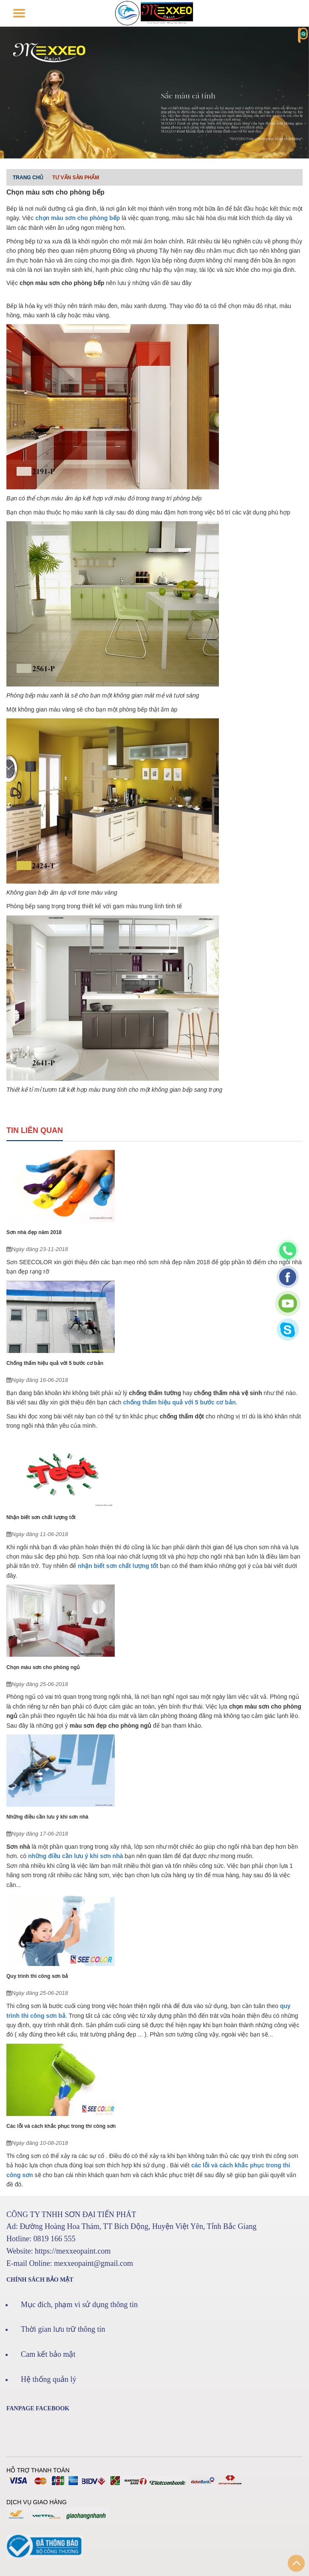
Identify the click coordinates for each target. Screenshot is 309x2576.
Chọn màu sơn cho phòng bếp (55, 192)
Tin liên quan (34, 1130)
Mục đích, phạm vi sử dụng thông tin (79, 2304)
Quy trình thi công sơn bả (37, 1976)
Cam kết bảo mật (48, 2354)
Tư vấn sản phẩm (75, 178)
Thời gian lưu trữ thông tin (63, 2329)
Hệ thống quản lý (49, 2379)
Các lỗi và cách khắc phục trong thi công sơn (61, 2126)
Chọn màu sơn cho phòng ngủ (42, 1667)
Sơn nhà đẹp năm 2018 (34, 1232)
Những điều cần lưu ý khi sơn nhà (47, 1817)
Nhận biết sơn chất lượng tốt (41, 1517)
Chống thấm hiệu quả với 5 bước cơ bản (54, 1363)
